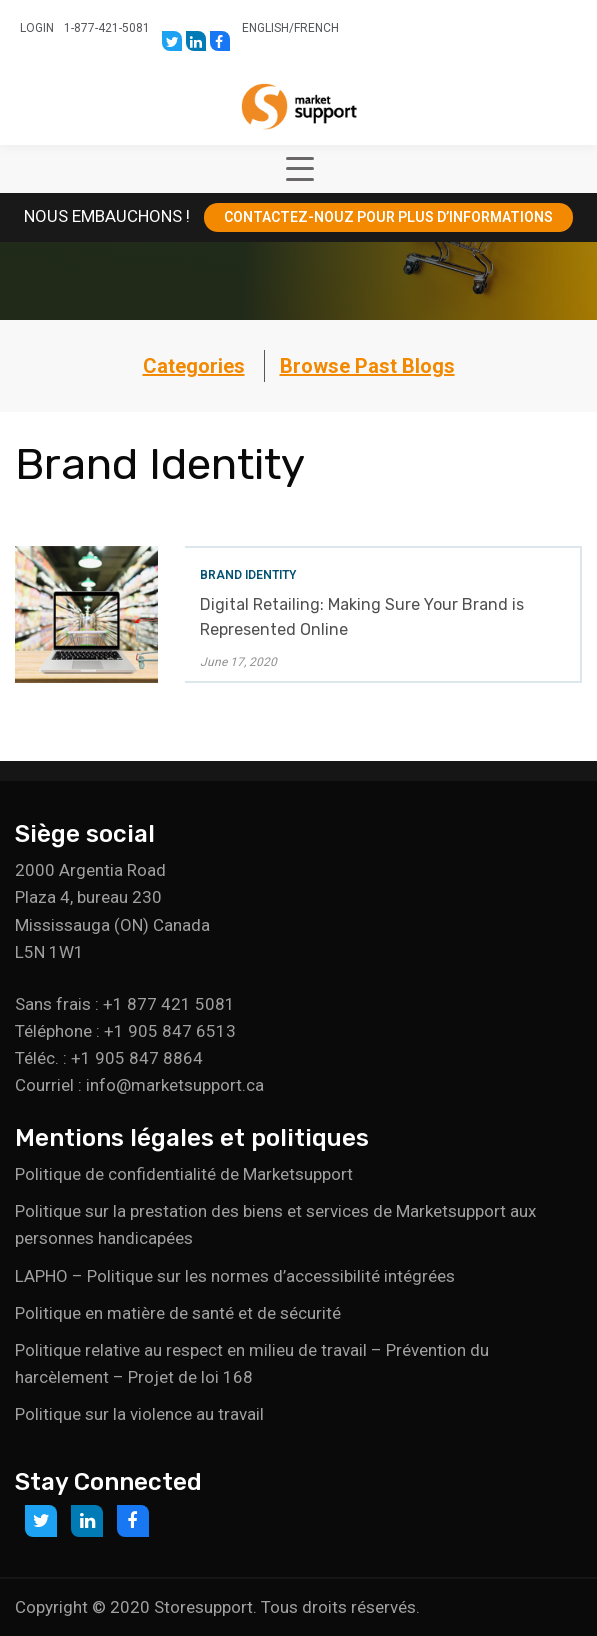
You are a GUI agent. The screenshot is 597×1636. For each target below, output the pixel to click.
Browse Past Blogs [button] (367, 366)
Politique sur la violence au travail (139, 1414)
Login (37, 28)
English (265, 28)
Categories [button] (194, 366)
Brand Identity (248, 575)
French (316, 28)
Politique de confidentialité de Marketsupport (184, 1174)
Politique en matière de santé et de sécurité (178, 1313)
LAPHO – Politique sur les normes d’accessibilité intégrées (235, 1276)
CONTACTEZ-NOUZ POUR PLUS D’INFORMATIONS (388, 217)
